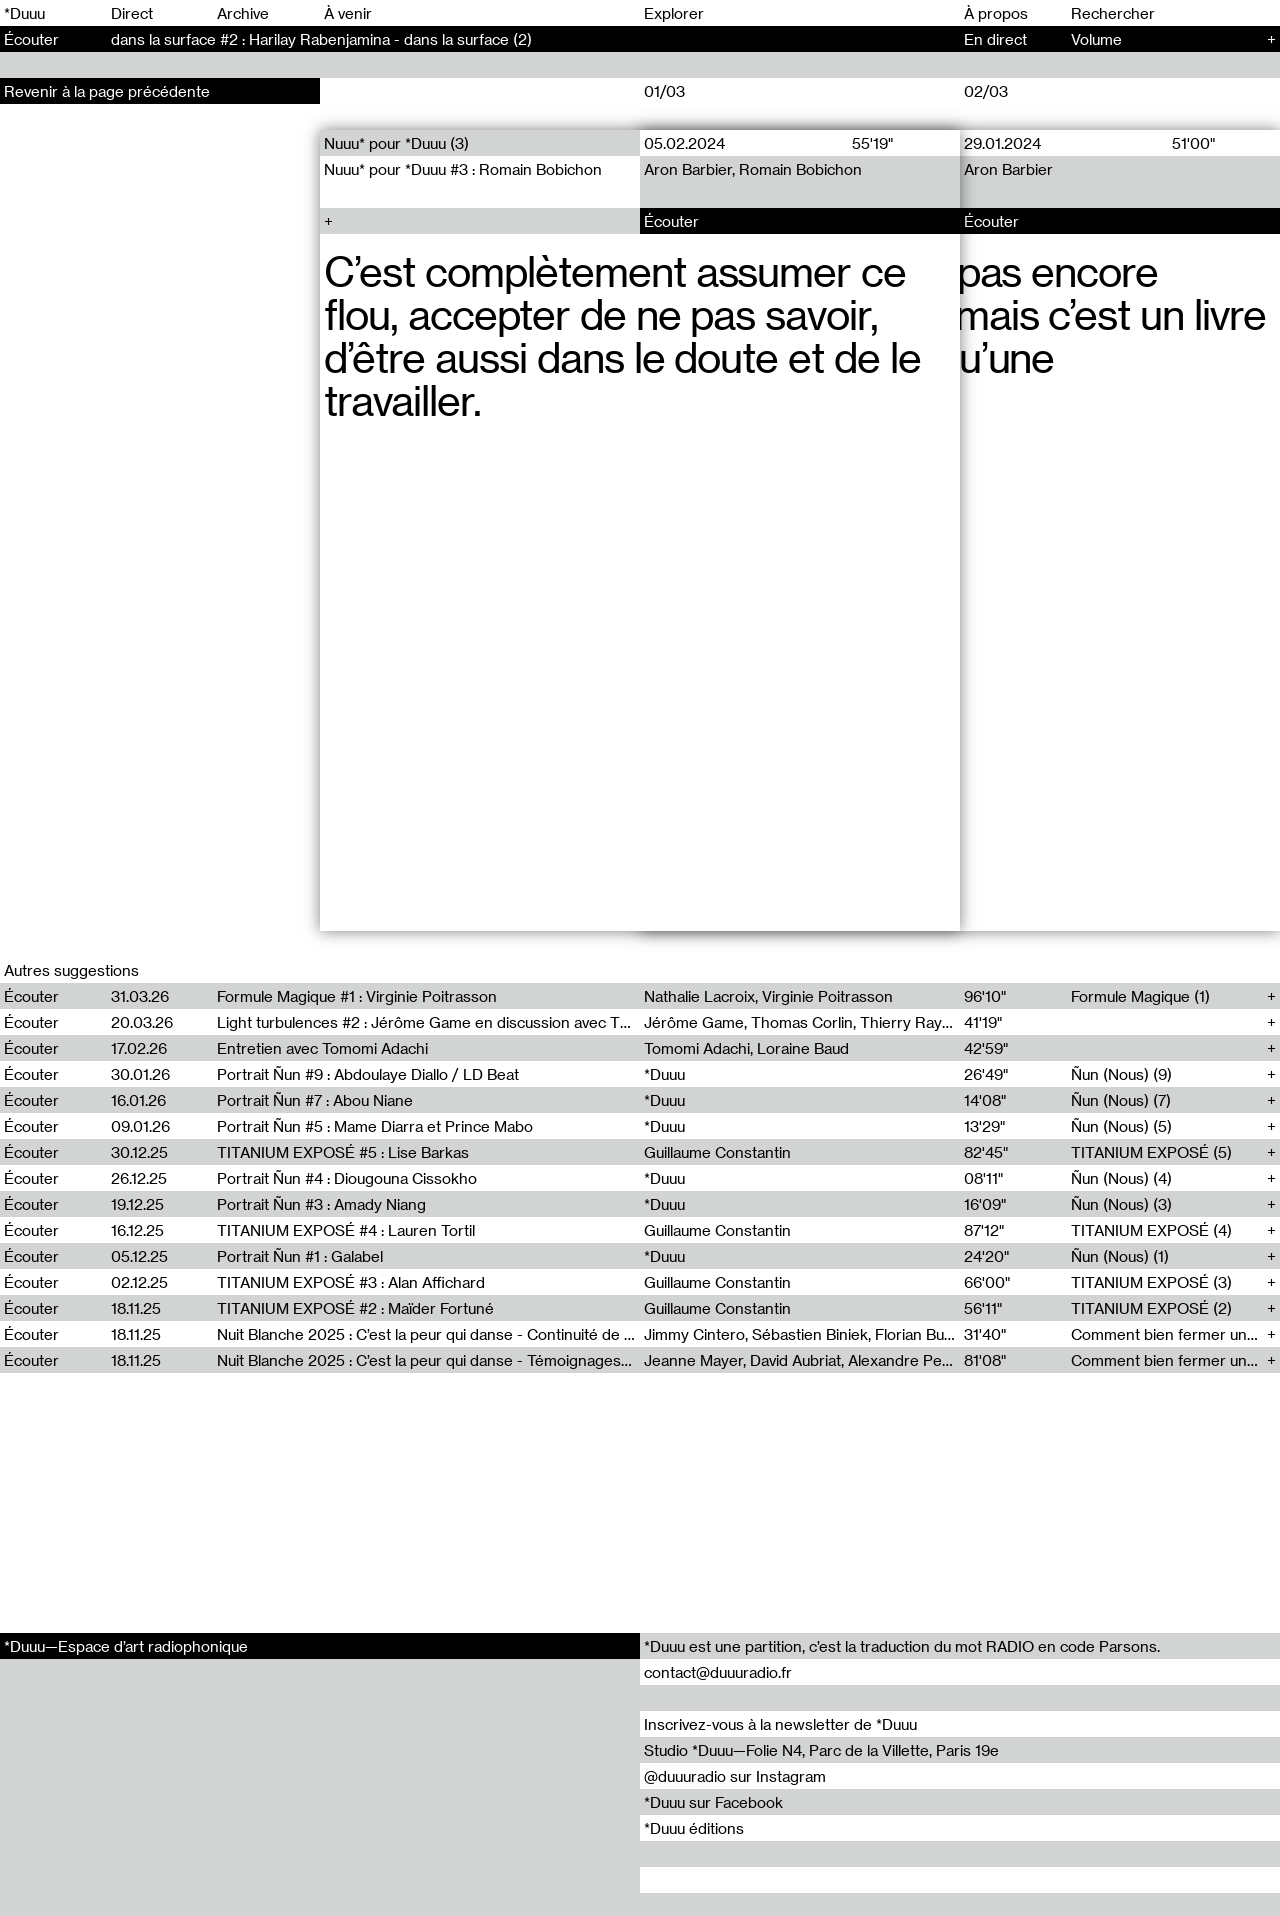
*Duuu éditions (694, 1828)
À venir (348, 13)
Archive (243, 13)
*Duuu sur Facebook (713, 1802)
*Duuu (24, 13)
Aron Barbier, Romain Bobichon (753, 169)
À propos (996, 13)
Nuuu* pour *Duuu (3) (396, 143)
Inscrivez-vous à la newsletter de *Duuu (780, 1724)
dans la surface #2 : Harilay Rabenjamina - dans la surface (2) (321, 39)
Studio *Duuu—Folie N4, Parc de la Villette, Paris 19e (821, 1750)
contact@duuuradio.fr (718, 1672)
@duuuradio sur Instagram (735, 1776)
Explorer (674, 13)
